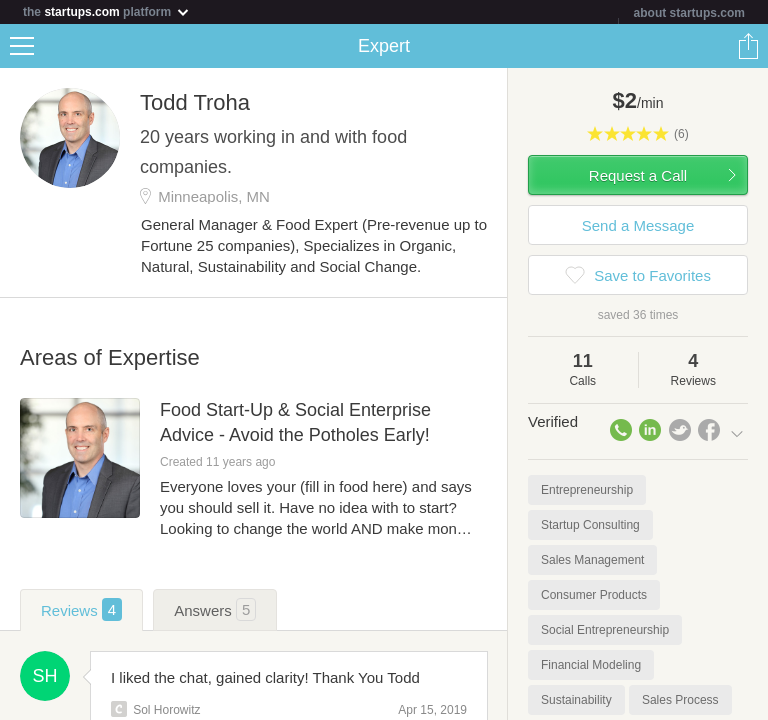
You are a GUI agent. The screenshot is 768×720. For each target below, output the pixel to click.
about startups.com (689, 13)
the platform (107, 11)
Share (748, 46)
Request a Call (638, 175)
